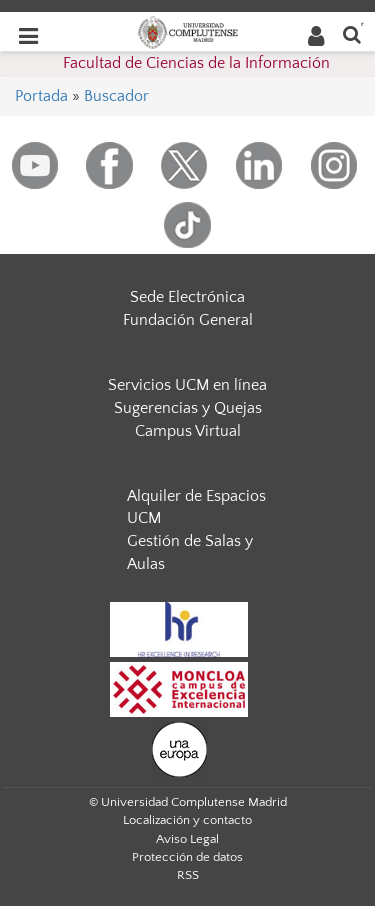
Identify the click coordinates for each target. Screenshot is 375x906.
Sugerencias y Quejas (188, 408)
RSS (188, 875)
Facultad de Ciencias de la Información (196, 63)
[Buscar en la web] (352, 33)
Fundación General (188, 320)
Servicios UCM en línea (187, 385)
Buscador (116, 96)
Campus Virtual (188, 431)
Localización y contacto (187, 820)
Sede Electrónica (187, 297)
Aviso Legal (187, 839)
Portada (41, 96)
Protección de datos (187, 857)
